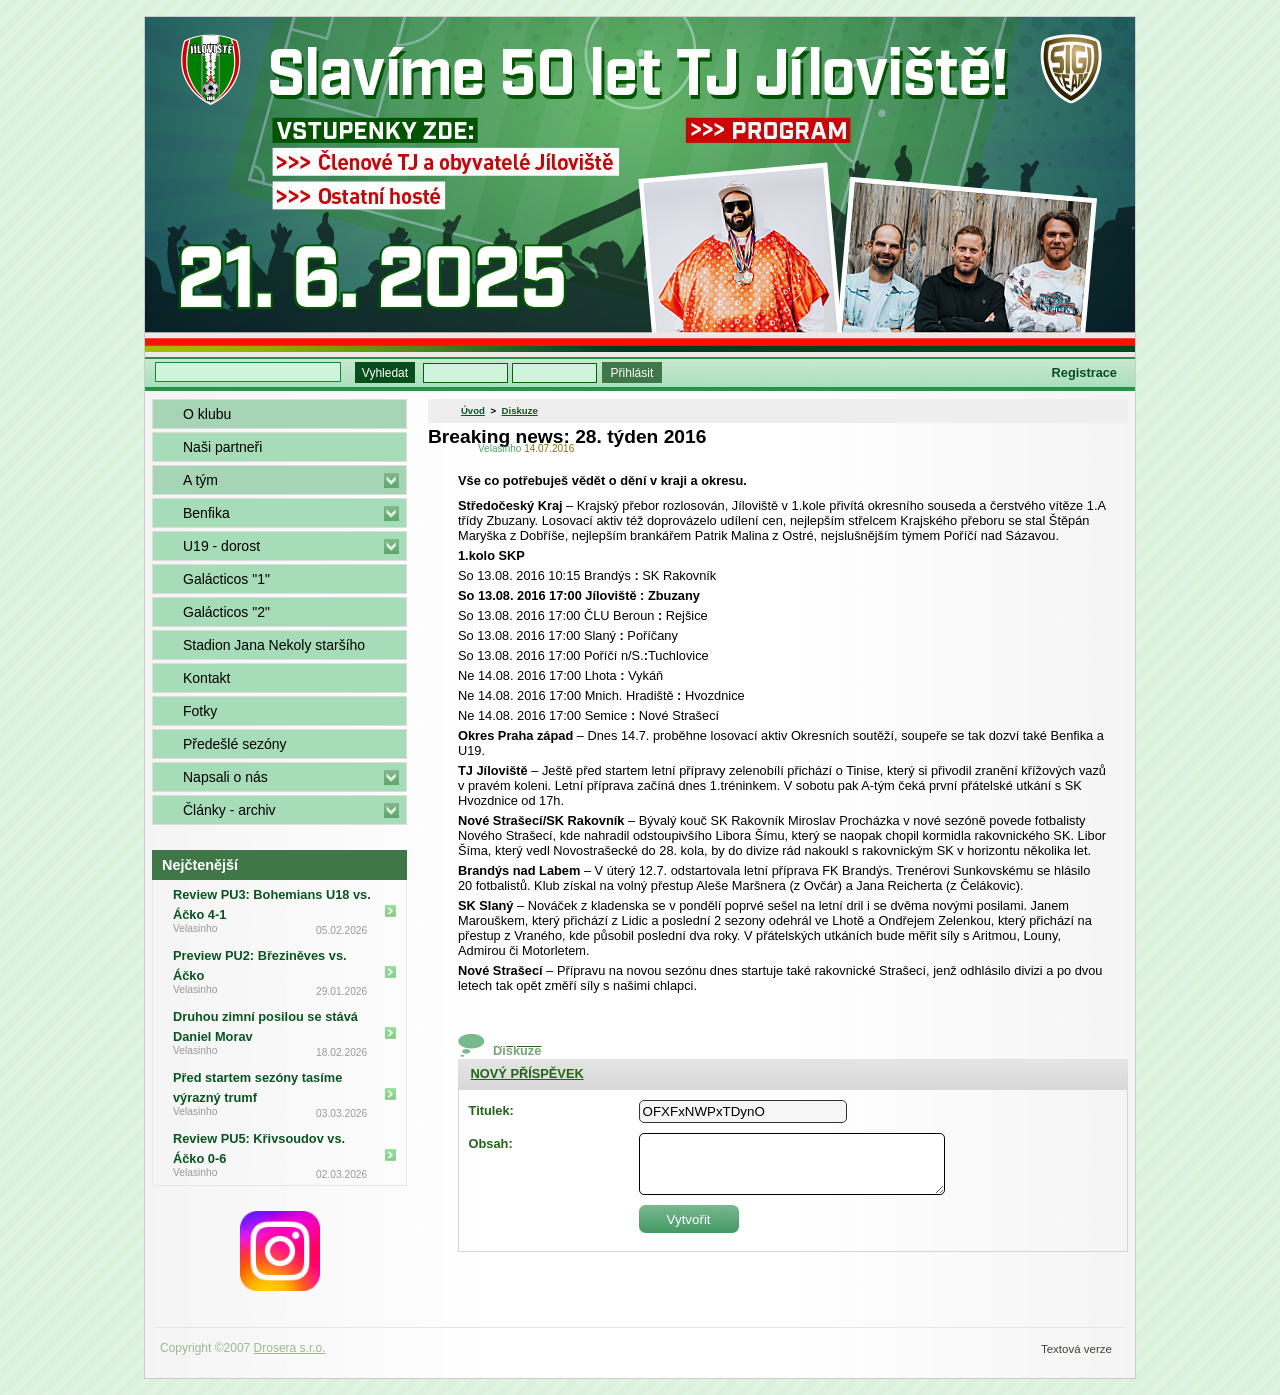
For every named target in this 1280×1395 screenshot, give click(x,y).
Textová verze (1076, 1349)
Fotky (200, 711)
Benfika (206, 513)
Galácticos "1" (226, 579)
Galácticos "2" (226, 612)
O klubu (207, 414)
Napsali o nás (225, 777)
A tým (200, 480)
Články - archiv (229, 810)
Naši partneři (222, 447)
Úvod (473, 410)
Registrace (1084, 372)
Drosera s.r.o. (290, 1348)
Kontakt (206, 678)
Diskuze (520, 410)
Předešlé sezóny (235, 744)
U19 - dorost (221, 546)
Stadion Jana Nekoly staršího (274, 645)
